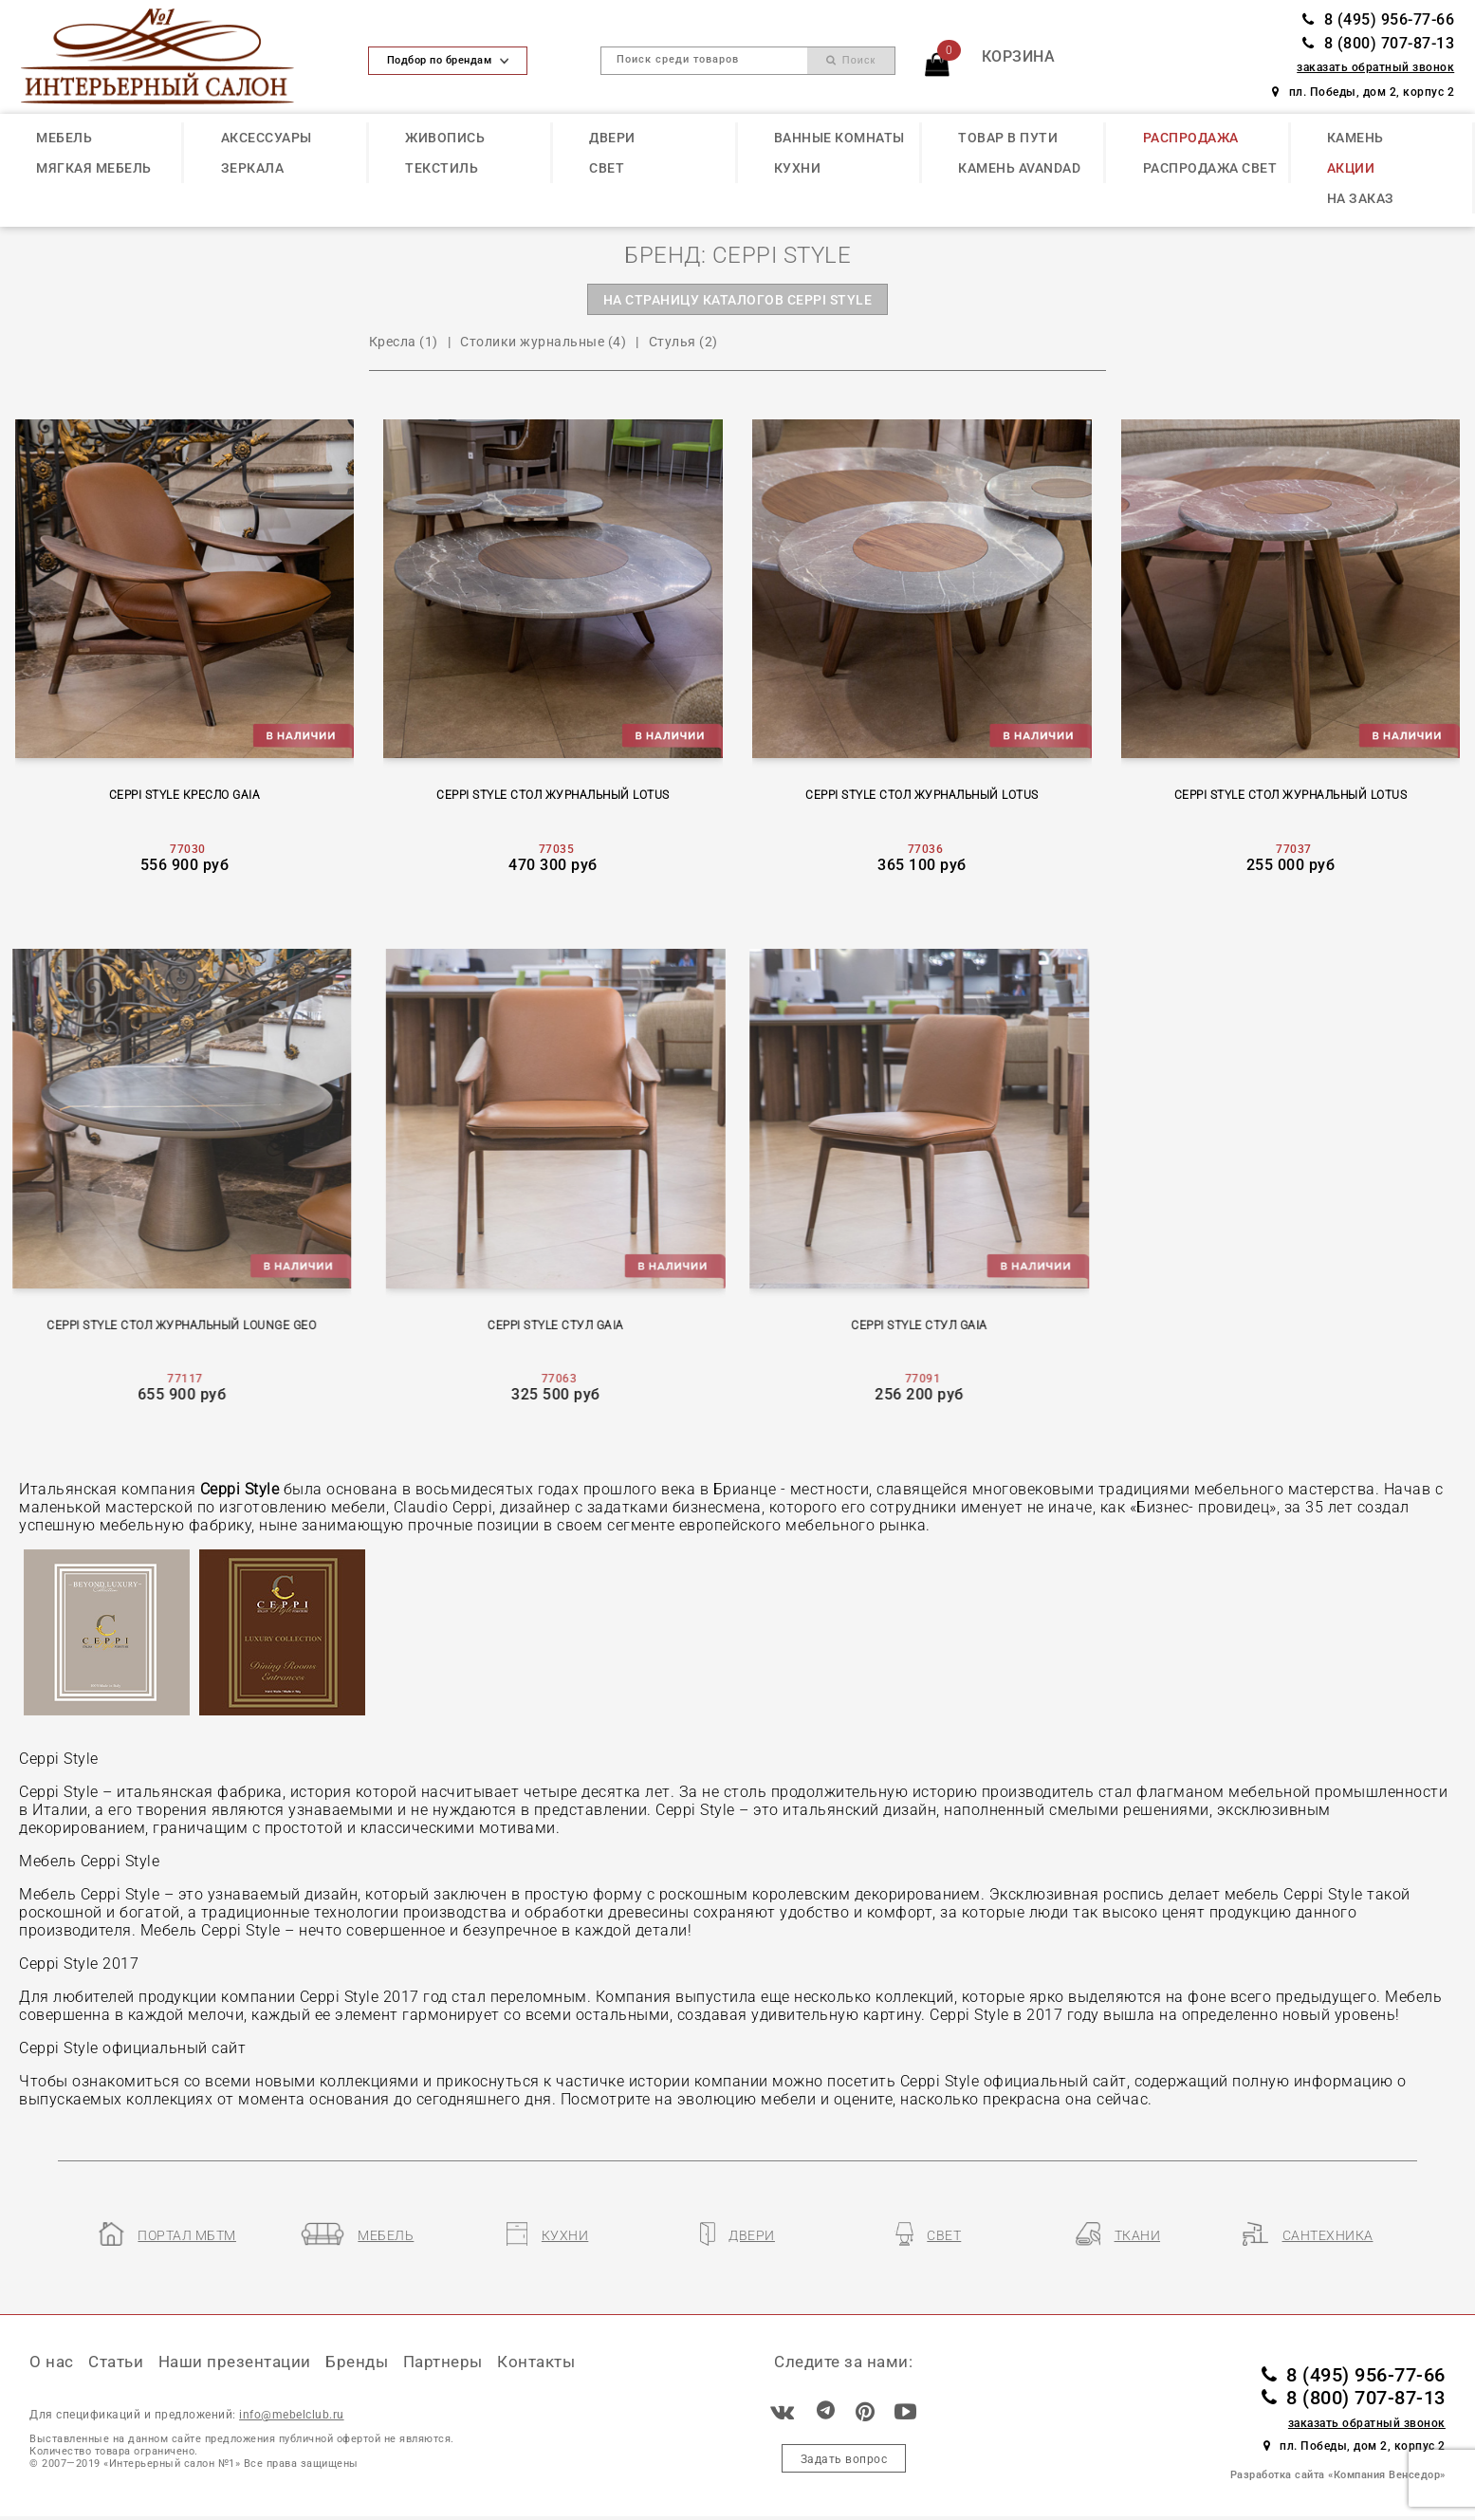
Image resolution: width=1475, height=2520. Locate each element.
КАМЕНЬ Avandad (1019, 168)
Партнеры (443, 2361)
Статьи (115, 2361)
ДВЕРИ (612, 137)
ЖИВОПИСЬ (445, 137)
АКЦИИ (1351, 168)
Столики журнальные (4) (543, 341)
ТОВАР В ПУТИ (1008, 137)
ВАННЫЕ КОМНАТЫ (839, 137)
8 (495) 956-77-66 (1378, 19)
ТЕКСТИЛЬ (441, 168)
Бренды (356, 2361)
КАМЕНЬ (1355, 137)
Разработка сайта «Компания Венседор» (1338, 2475)
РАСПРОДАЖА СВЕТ (1210, 168)
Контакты (536, 2361)
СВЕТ (606, 168)
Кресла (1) (403, 341)
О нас (51, 2361)
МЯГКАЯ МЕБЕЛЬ (94, 168)
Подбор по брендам (447, 60)
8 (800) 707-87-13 (1378, 43)
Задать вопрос (844, 2459)
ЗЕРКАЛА (253, 168)
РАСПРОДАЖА (1191, 137)
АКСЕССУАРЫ (266, 137)
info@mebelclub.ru (291, 2414)
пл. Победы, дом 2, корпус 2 (1363, 91)
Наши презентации (234, 2361)
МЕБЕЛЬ (64, 137)
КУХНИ (797, 168)
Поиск (851, 60)
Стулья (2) (683, 341)
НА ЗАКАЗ (1360, 198)
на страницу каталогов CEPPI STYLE (738, 299)
